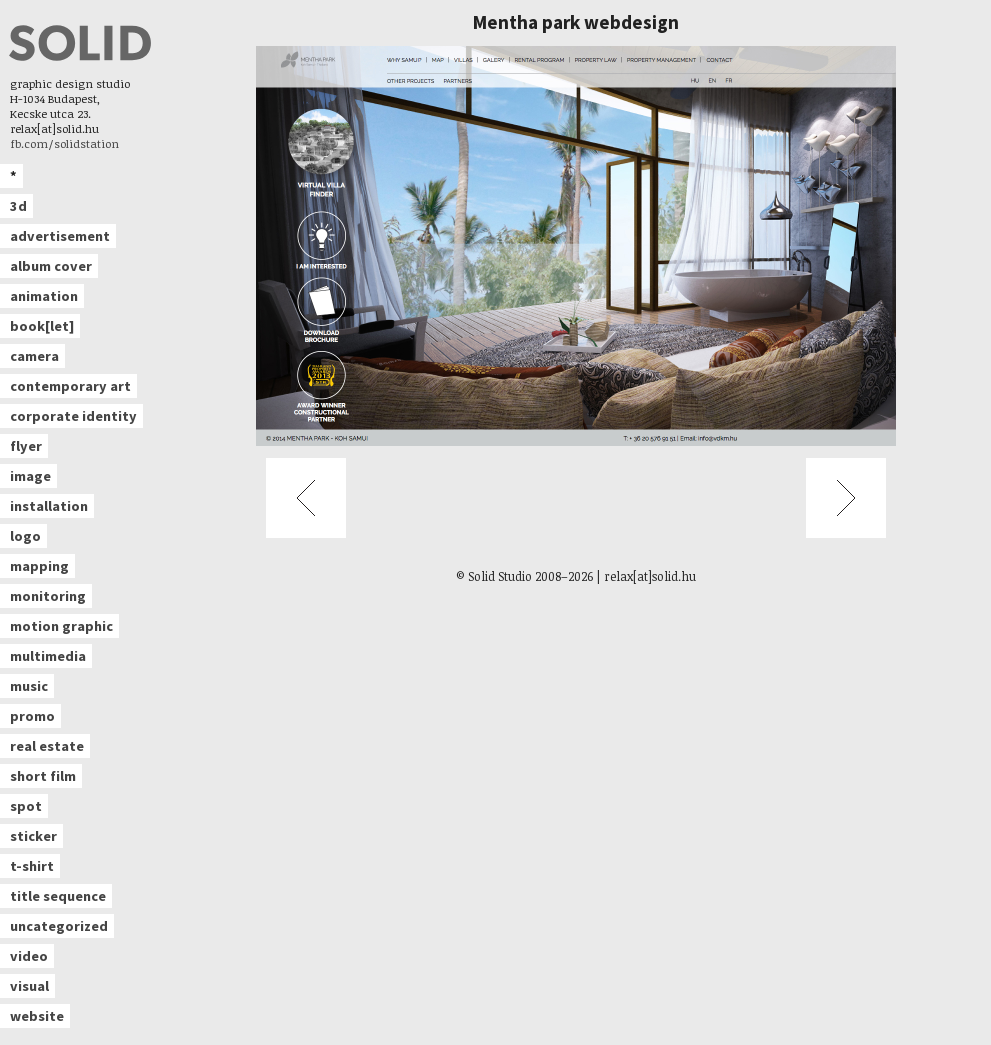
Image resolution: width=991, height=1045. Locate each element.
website (37, 1016)
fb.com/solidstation (64, 143)
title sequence (58, 896)
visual (29, 986)
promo (32, 716)
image (30, 476)
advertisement (60, 236)
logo (25, 536)
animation (44, 296)
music (29, 686)
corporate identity (73, 416)
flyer (26, 446)
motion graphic (61, 626)
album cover (51, 266)
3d (18, 206)
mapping (39, 566)
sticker (33, 836)
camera (34, 356)
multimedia (48, 656)
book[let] (42, 326)
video (29, 956)
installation (49, 506)
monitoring (48, 596)
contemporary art (70, 386)
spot (26, 806)
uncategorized (59, 926)
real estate (47, 746)
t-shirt (32, 866)
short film (43, 776)
